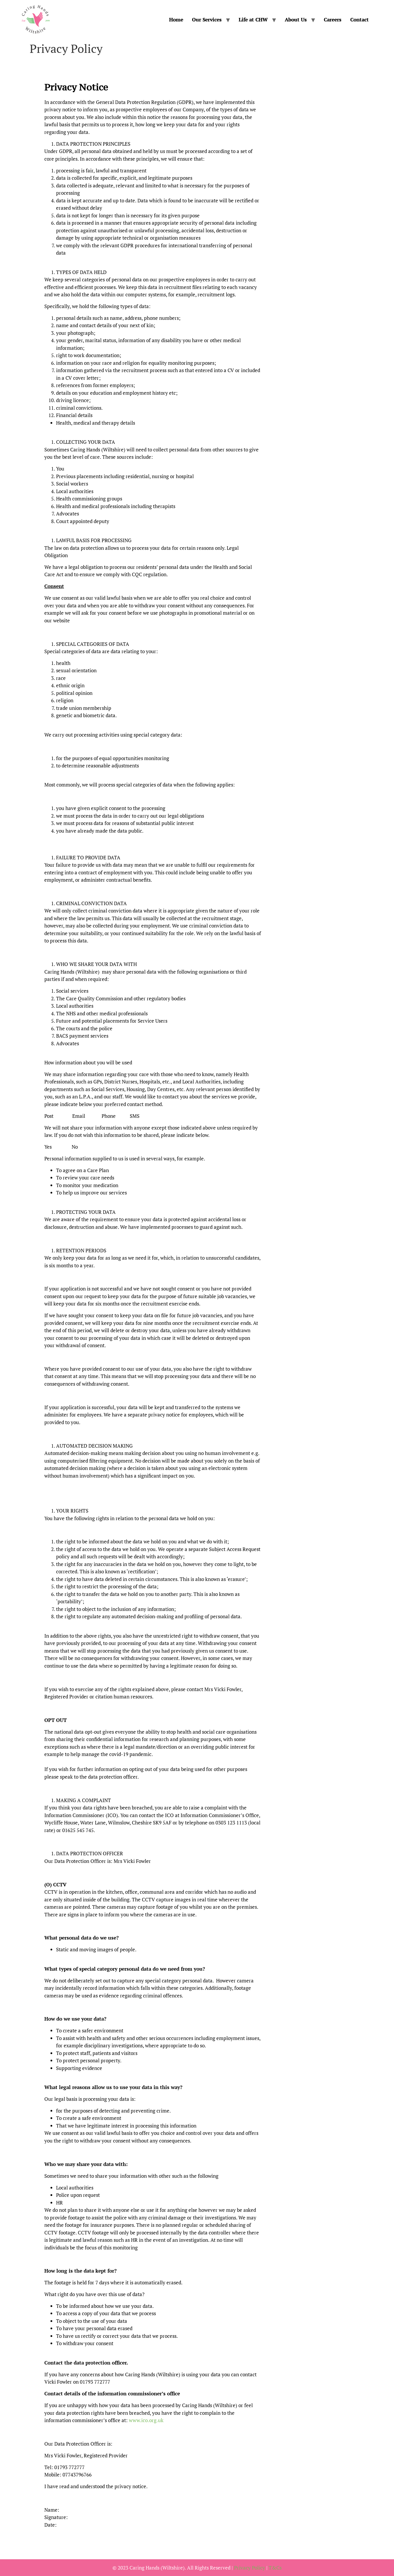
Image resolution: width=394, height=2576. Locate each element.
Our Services (207, 19)
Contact (359, 19)
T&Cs (275, 2567)
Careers (332, 19)
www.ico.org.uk (146, 2420)
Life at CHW (253, 19)
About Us (296, 19)
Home (176, 19)
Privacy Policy (249, 2567)
